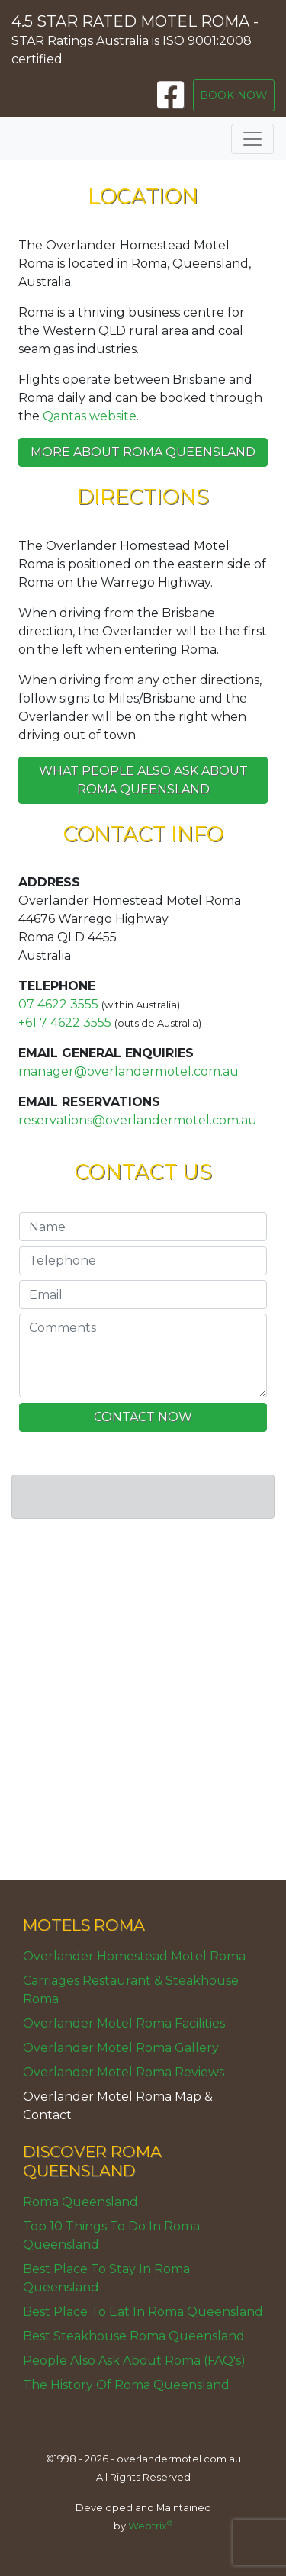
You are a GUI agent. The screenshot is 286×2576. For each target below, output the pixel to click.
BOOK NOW (234, 95)
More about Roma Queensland (143, 452)
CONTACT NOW (143, 1417)
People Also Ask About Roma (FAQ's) (134, 2360)
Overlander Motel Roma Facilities (124, 2023)
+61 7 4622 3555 (64, 1022)
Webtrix (150, 2526)
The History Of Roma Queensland (126, 2385)
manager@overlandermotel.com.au (128, 1071)
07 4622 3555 (58, 1004)
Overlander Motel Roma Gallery (121, 2048)
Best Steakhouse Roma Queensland (134, 2336)
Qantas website (90, 416)
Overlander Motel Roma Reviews (123, 2072)
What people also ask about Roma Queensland (143, 780)
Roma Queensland (80, 2202)
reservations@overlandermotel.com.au (137, 1120)
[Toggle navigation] (252, 139)
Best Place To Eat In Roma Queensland (143, 2311)
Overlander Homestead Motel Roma (134, 1956)
